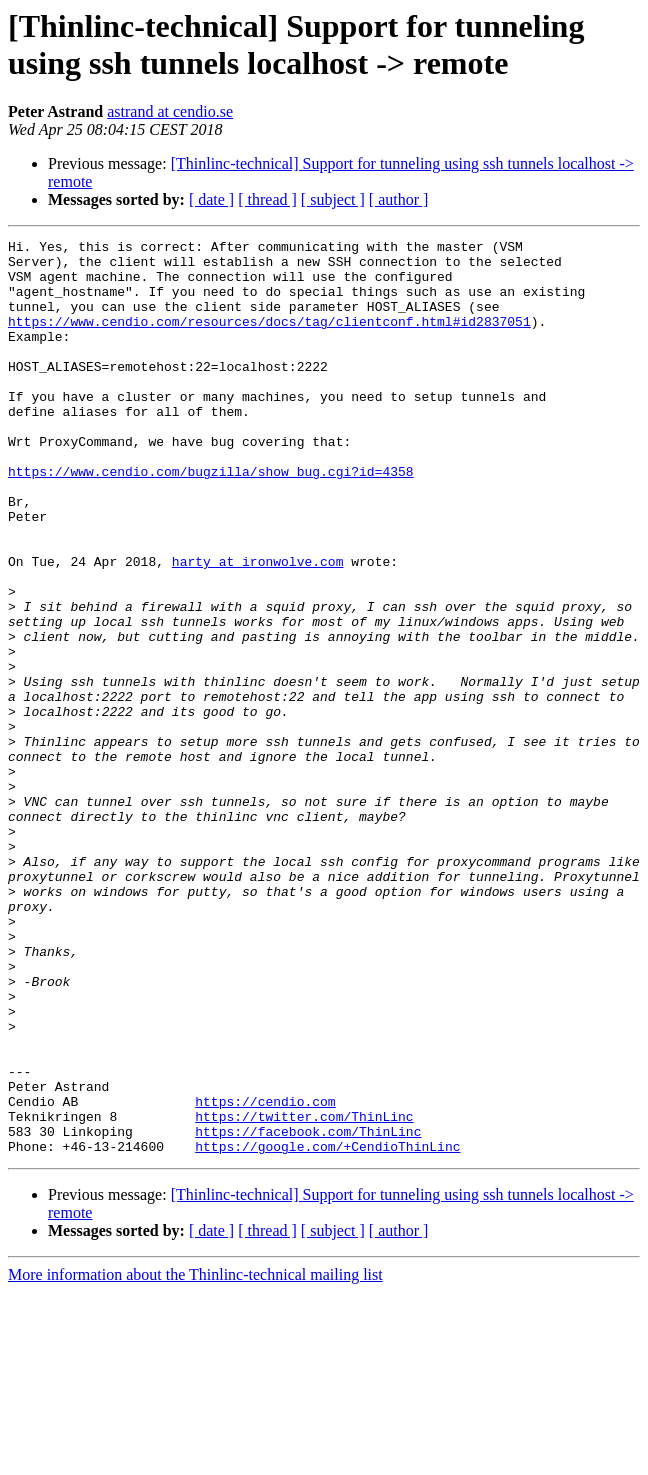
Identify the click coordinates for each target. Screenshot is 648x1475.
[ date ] (211, 199)
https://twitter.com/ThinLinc (304, 1293)
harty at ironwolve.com (258, 627)
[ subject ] (333, 199)
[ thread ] (267, 199)
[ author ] (399, 199)
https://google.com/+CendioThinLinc (327, 1329)
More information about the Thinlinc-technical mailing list (195, 1457)
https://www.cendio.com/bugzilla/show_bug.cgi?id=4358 (211, 519)
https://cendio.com (265, 1275)
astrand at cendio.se (170, 111)
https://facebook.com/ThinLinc (308, 1311)
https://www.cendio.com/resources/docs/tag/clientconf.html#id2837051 (269, 339)
